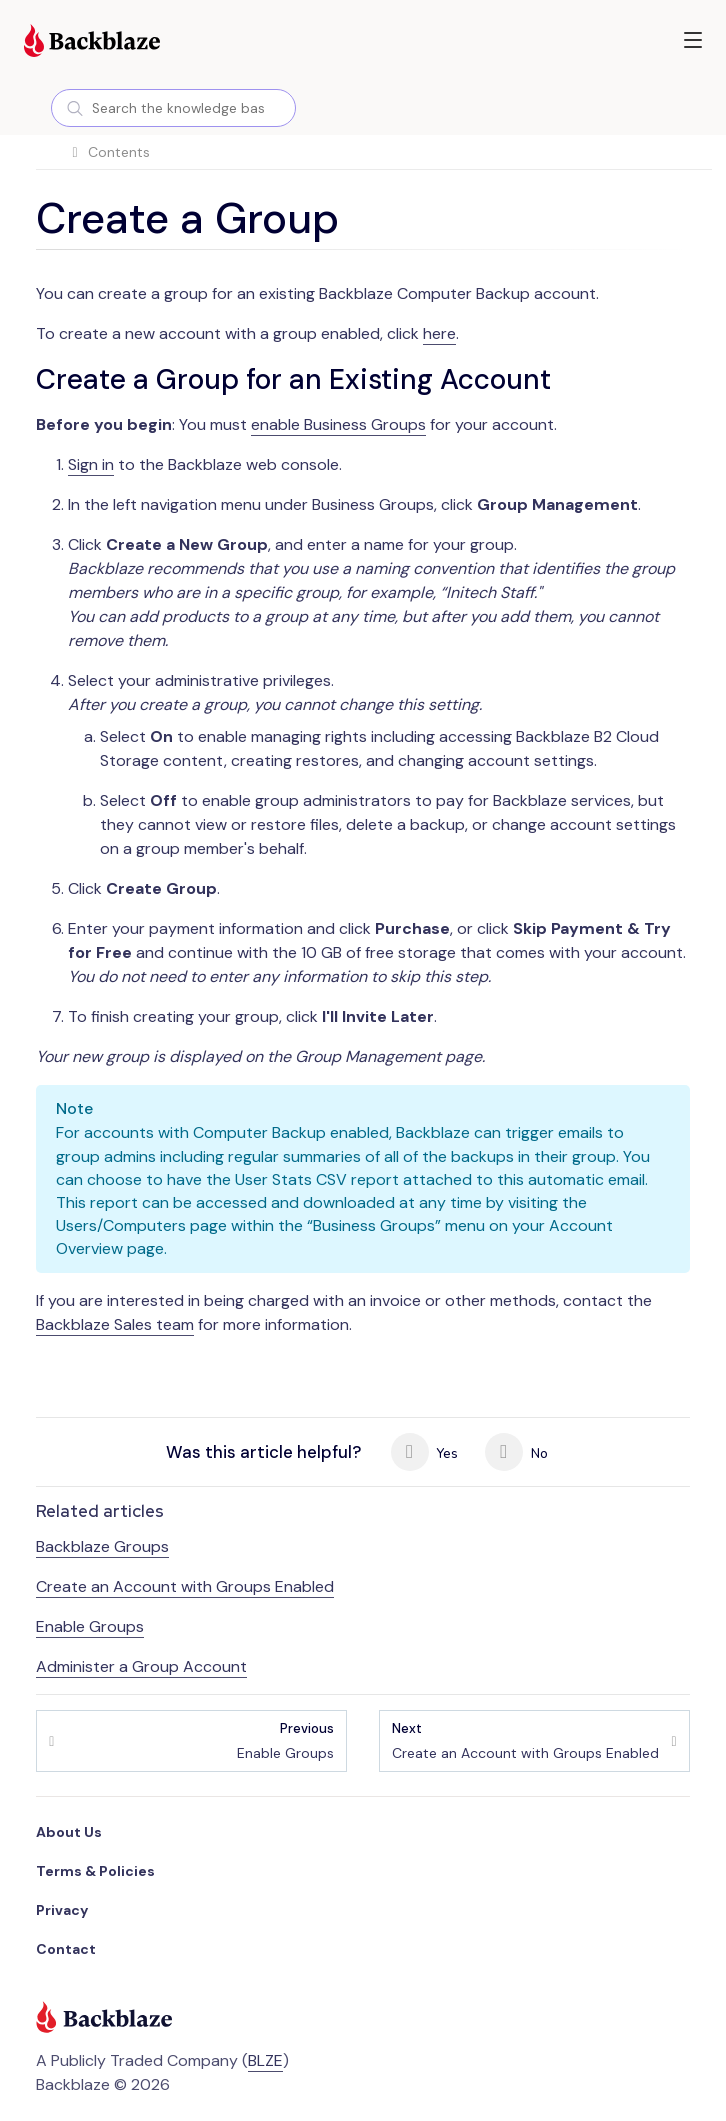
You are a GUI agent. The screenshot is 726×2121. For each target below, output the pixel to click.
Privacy (62, 1910)
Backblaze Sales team (115, 1324)
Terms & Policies (95, 1871)
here (439, 333)
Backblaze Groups (102, 1546)
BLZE (265, 2060)
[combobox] (173, 108)
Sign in (91, 464)
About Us (69, 1832)
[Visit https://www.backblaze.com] (92, 43)
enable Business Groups (338, 424)
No (516, 1452)
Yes (425, 1452)
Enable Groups (90, 1626)
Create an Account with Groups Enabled (185, 1586)
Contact (66, 1949)
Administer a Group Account (141, 1666)
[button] (693, 40)
